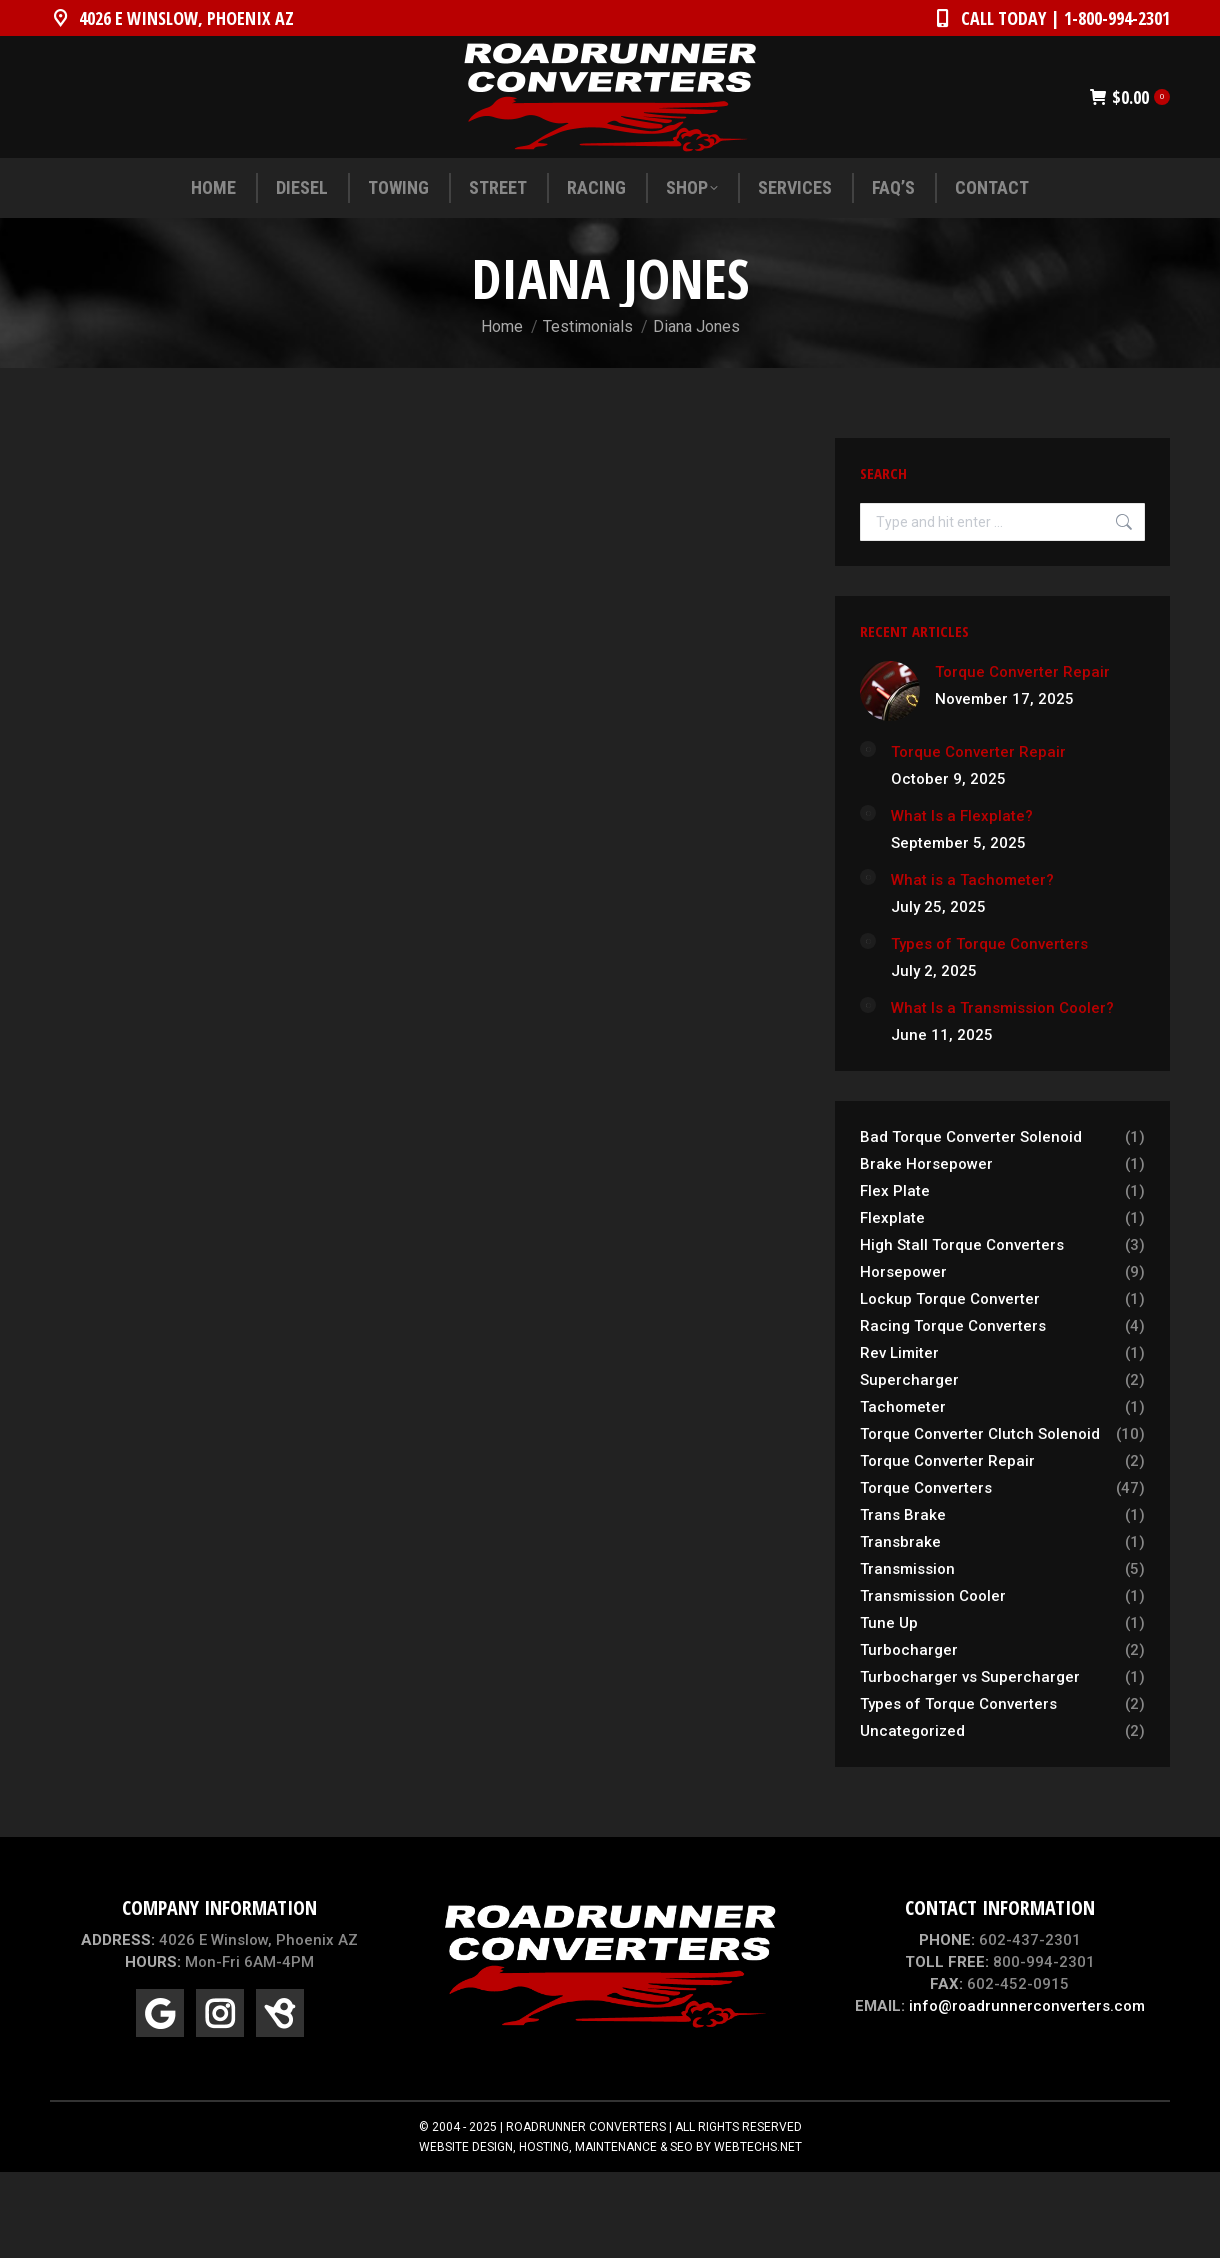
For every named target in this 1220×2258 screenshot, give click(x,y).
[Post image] (890, 691)
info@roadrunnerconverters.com (1027, 2006)
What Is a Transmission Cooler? (1002, 1008)
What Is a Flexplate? (962, 816)
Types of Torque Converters (989, 944)
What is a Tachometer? (972, 880)
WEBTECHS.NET (758, 2147)
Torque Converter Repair (1022, 672)
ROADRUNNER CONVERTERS (586, 2127)
